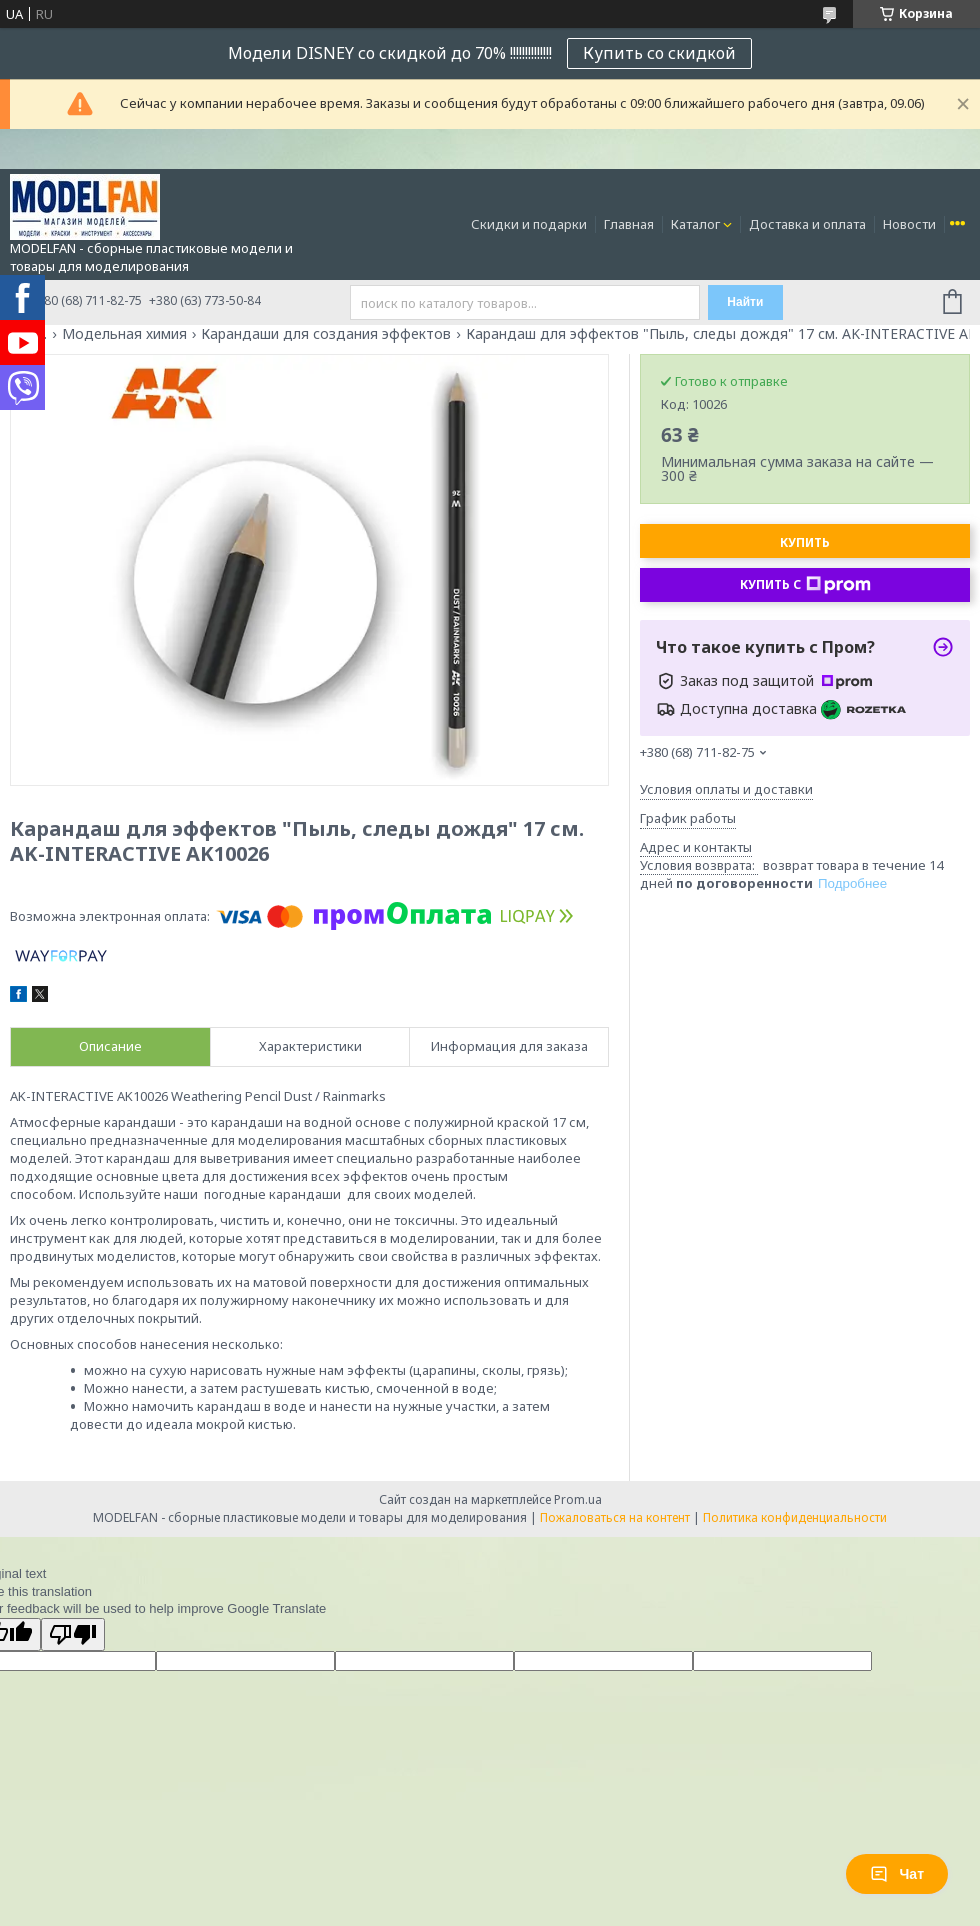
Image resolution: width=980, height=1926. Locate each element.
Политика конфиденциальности (795, 1517)
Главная (629, 224)
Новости (909, 224)
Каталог (695, 224)
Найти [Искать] (745, 302)
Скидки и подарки (529, 224)
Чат (897, 1874)
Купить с (805, 585)
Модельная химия (124, 334)
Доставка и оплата (807, 224)
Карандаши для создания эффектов (326, 334)
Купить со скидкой (659, 53)
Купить (805, 542)
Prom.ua (578, 1499)
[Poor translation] (73, 1634)
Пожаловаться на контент (615, 1517)
